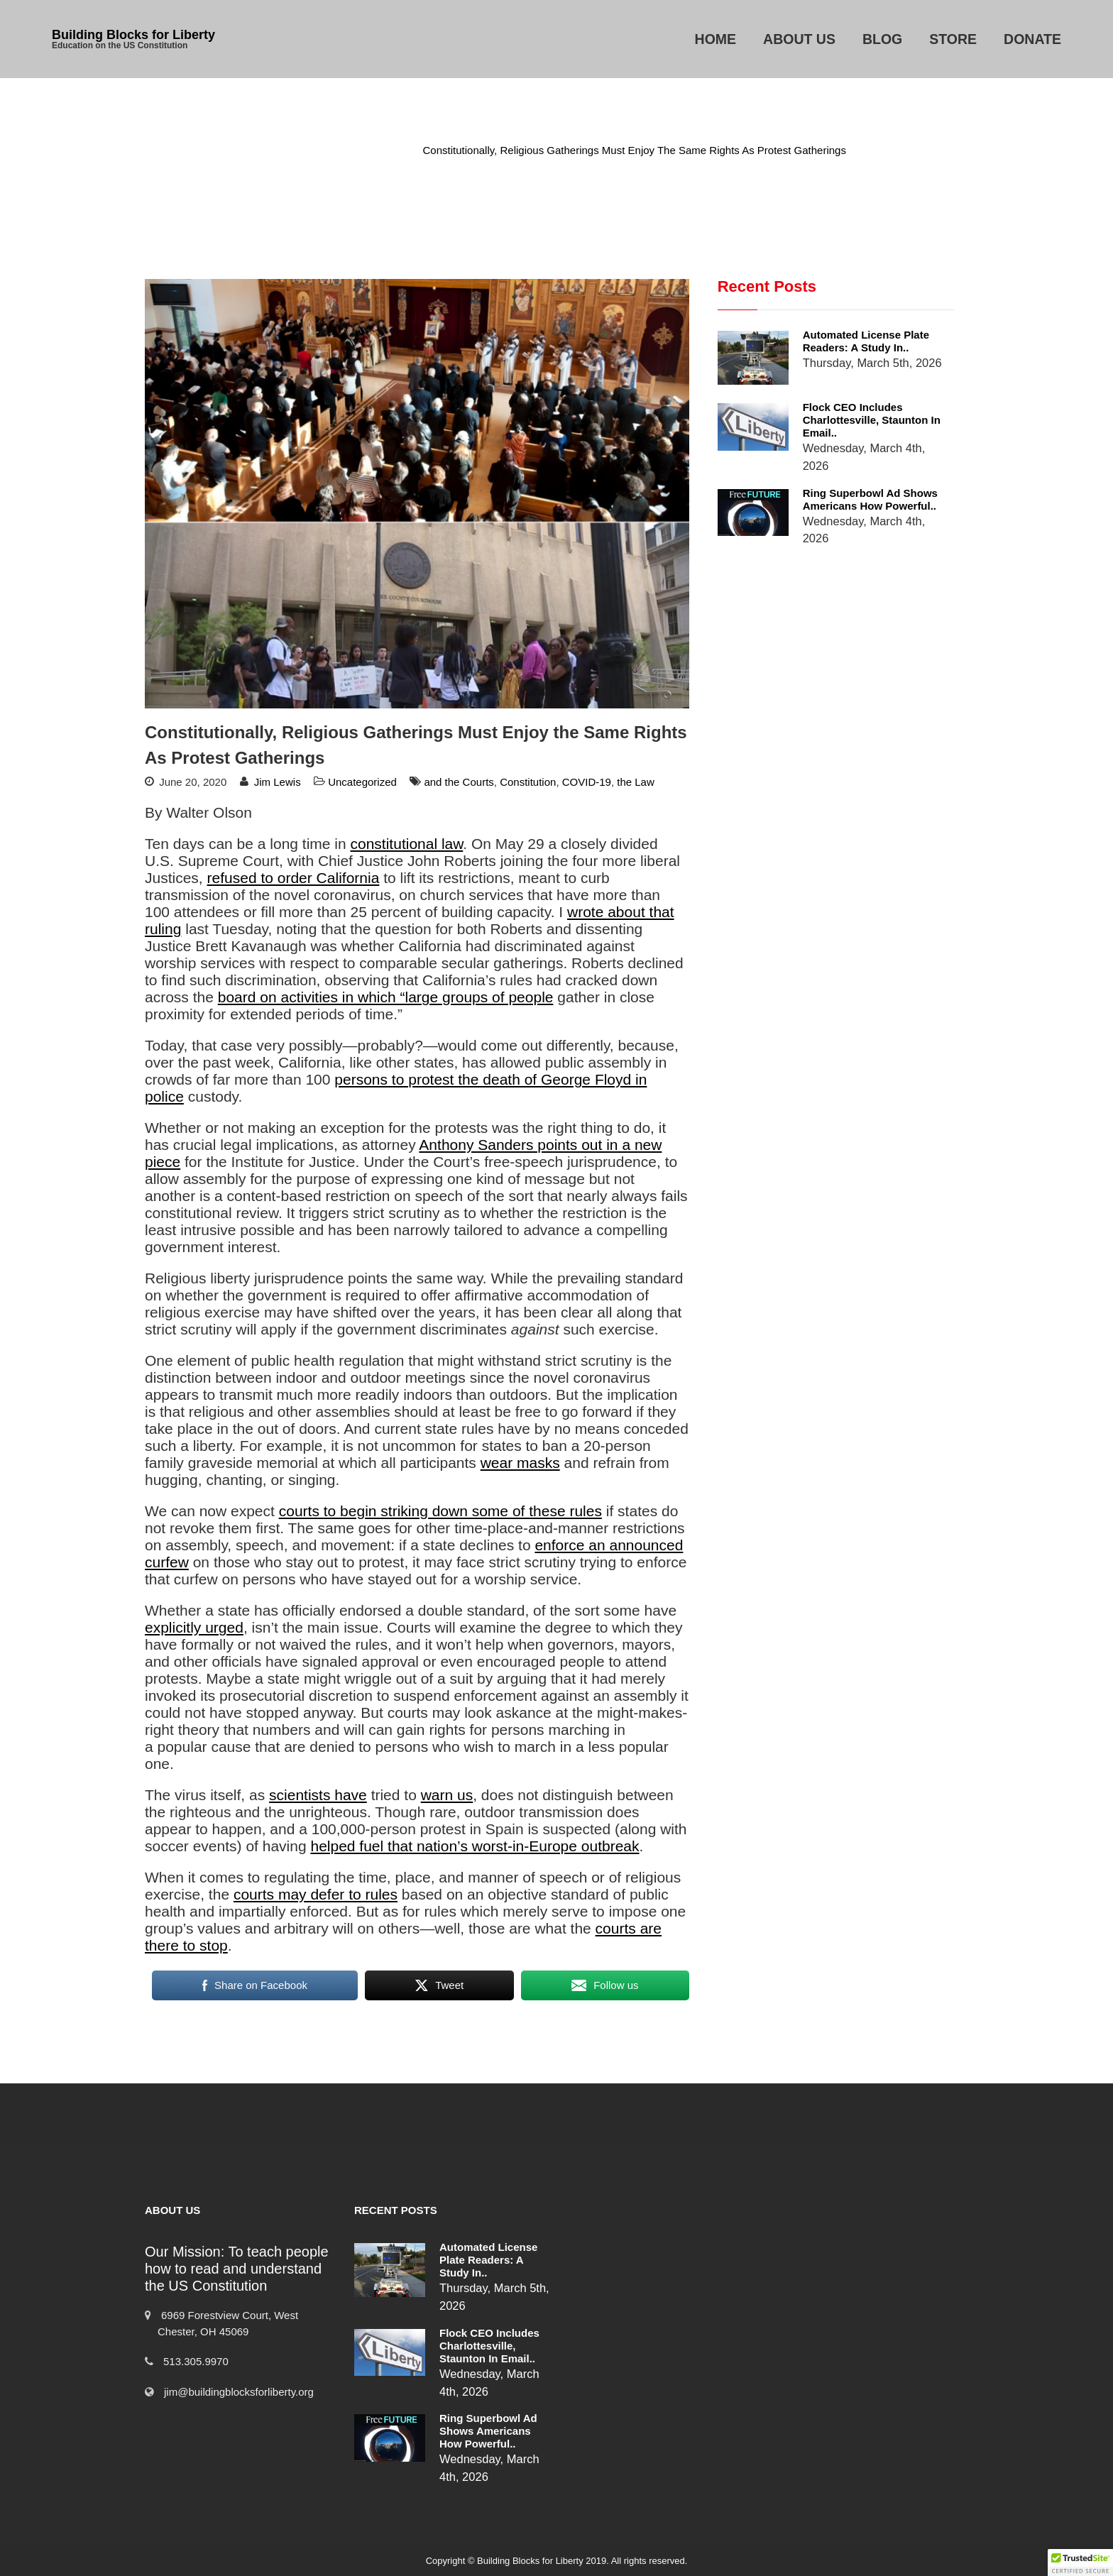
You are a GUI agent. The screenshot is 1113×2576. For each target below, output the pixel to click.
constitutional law (407, 843)
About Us (799, 39)
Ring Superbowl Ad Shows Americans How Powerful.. (870, 499)
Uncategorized (368, 150)
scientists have (318, 1795)
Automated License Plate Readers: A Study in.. (866, 341)
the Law (635, 782)
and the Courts (458, 782)
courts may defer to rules (316, 1894)
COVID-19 (586, 782)
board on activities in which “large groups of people (386, 997)
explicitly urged (194, 1627)
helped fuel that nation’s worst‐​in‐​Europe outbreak (474, 1846)
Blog (882, 39)
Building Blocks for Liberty (133, 35)
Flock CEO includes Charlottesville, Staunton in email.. (872, 420)
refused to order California (293, 878)
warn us (447, 1795)
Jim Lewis (277, 782)
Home (716, 39)
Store (953, 39)
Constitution (528, 782)
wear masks (520, 1462)
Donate (1032, 39)
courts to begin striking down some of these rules (440, 1511)
